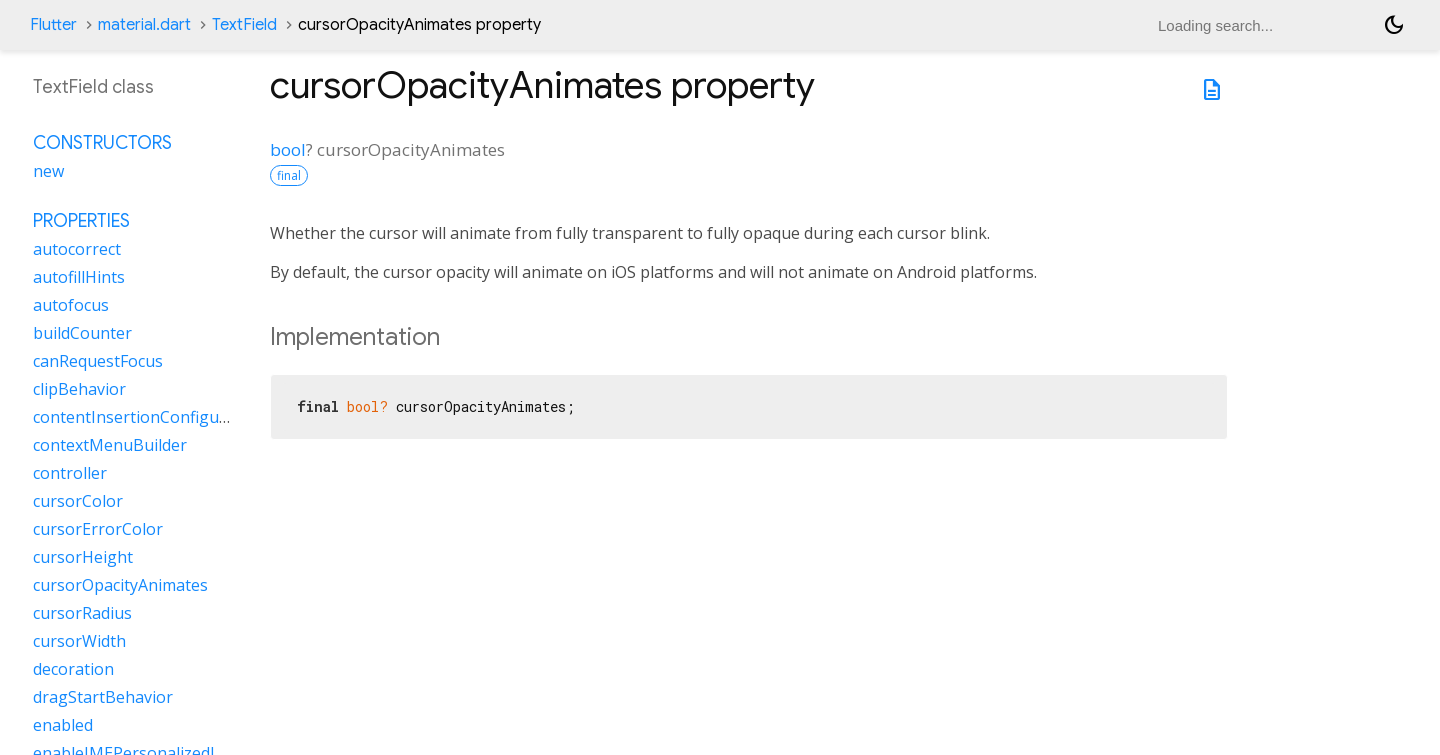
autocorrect (77, 249)
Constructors (102, 143)
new (48, 171)
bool (288, 149)
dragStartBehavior (103, 697)
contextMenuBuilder (110, 445)
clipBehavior (79, 389)
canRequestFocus (98, 361)
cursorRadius (82, 613)
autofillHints (79, 277)
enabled (63, 725)
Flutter (53, 25)
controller (70, 473)
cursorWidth (79, 641)
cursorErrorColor (98, 529)
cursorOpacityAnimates (120, 585)
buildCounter (82, 333)
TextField (244, 25)
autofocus (71, 305)
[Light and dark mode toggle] (1394, 25)
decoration (73, 669)
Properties (81, 221)
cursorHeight (83, 557)
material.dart (144, 25)
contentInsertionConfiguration (149, 417)
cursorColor (78, 501)
